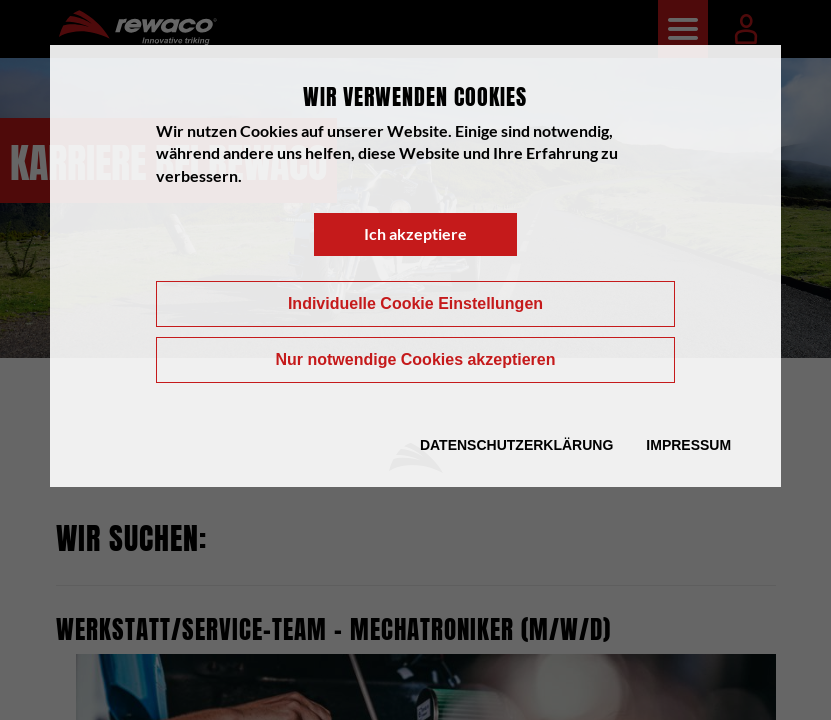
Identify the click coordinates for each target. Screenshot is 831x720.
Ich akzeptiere (415, 233)
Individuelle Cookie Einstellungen (415, 303)
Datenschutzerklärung (516, 445)
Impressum (688, 445)
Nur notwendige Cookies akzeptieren (415, 359)
